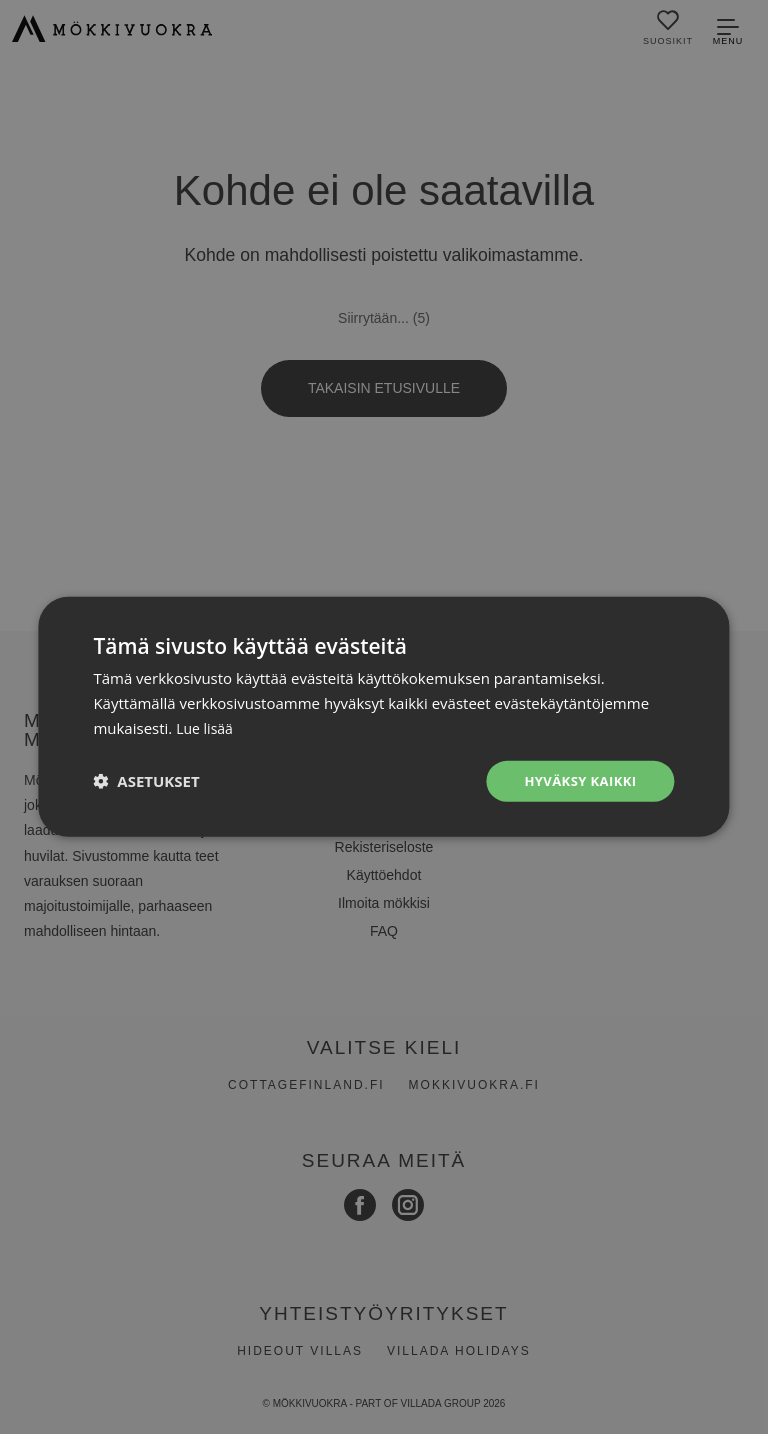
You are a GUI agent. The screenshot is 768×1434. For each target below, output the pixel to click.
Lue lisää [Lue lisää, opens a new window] (206, 726)
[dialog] (384, 717)
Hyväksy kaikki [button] (577, 780)
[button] (146, 781)
